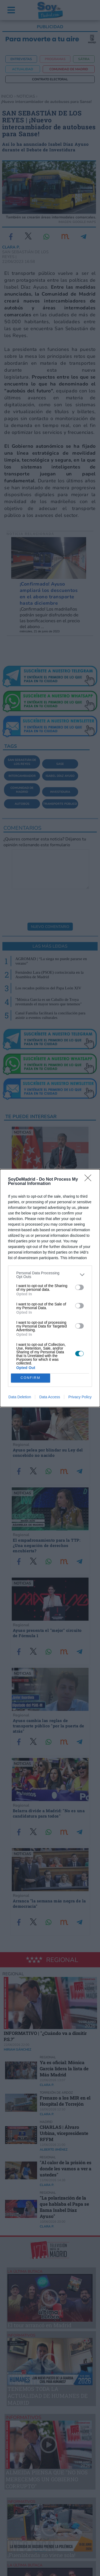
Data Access (49, 1397)
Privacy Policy (79, 1397)
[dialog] (50, 1288)
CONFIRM (31, 1378)
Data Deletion (20, 1397)
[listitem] (50, 1275)
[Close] (90, 1180)
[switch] (79, 1287)
